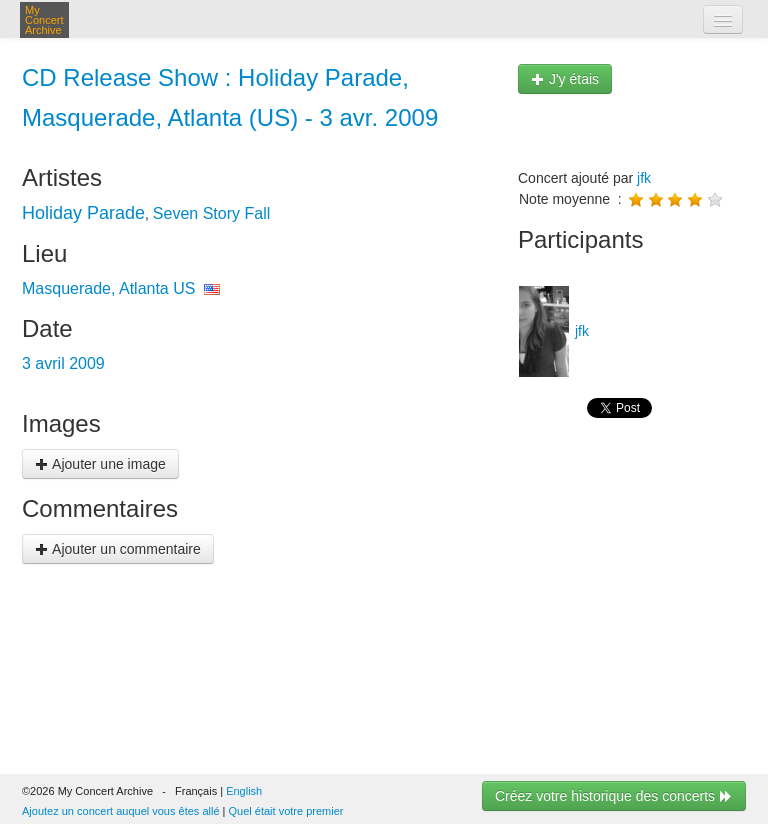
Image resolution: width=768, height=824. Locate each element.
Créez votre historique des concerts (614, 796)
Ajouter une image (100, 464)
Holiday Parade (83, 213)
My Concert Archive (44, 20)
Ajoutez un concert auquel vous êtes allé (121, 811)
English (244, 791)
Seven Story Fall (211, 213)
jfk (644, 178)
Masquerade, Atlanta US (108, 288)
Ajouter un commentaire (118, 549)
